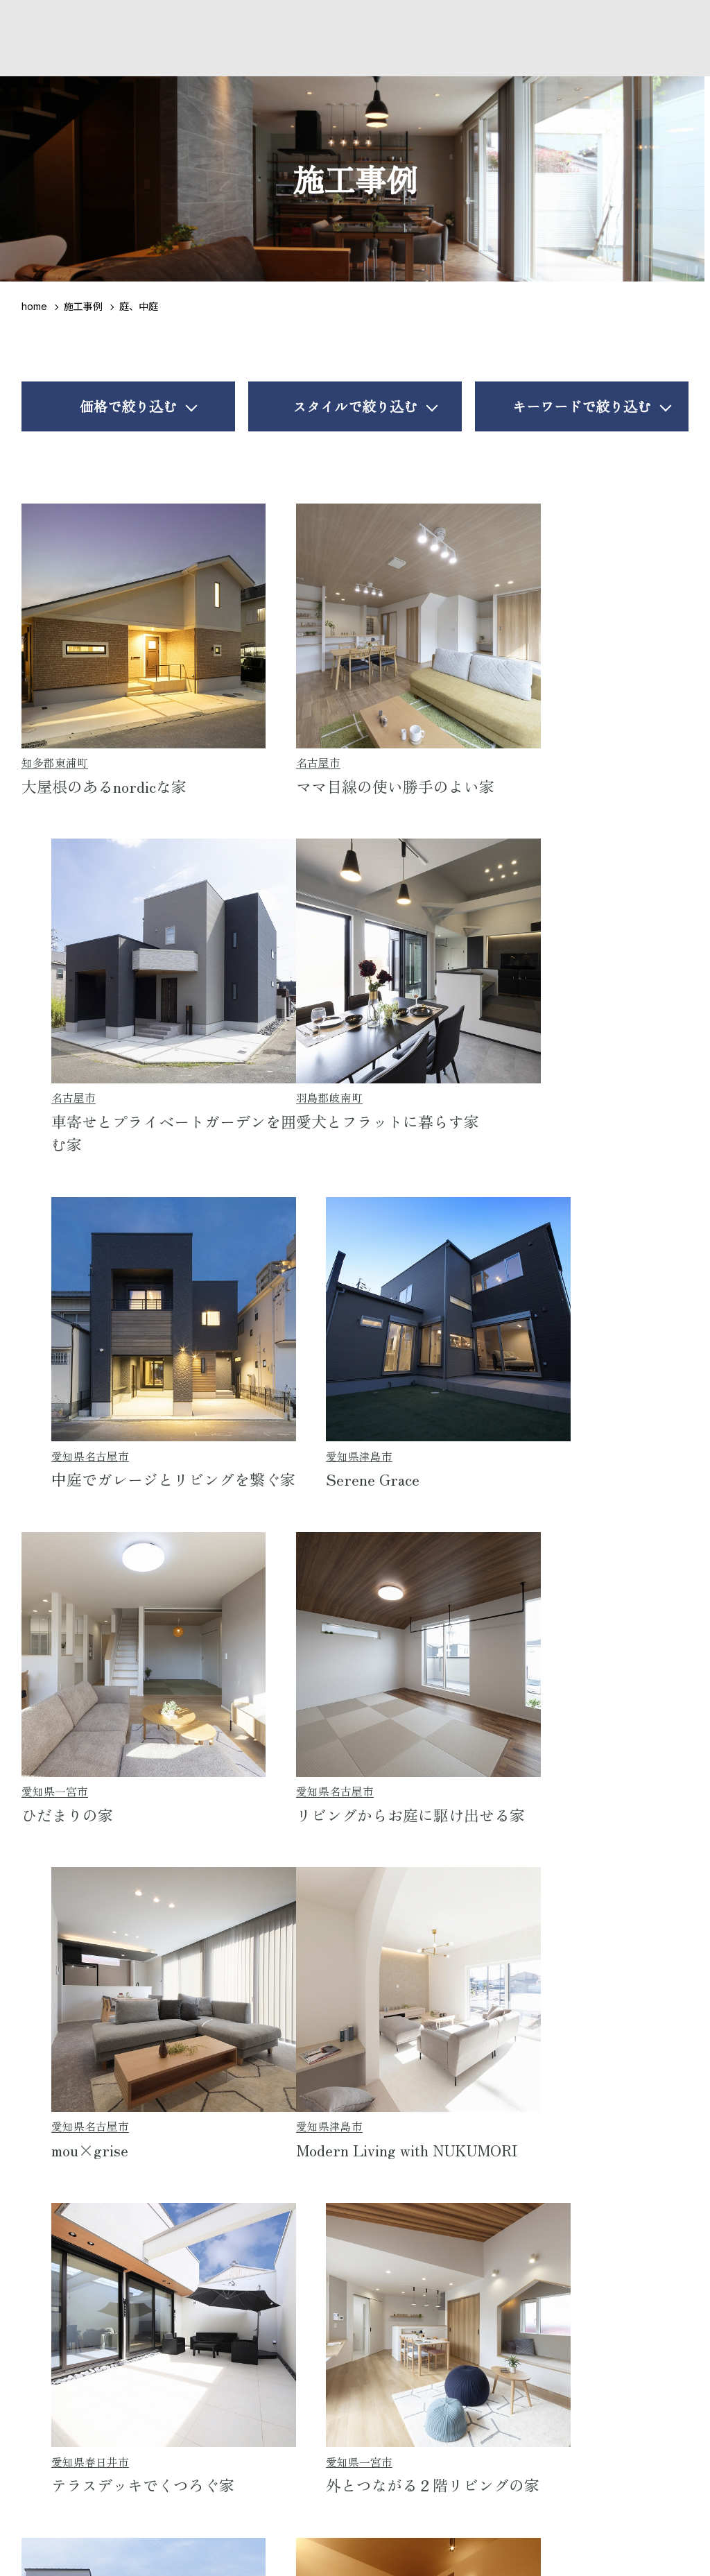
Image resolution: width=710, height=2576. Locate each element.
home (34, 306)
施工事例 (83, 306)
